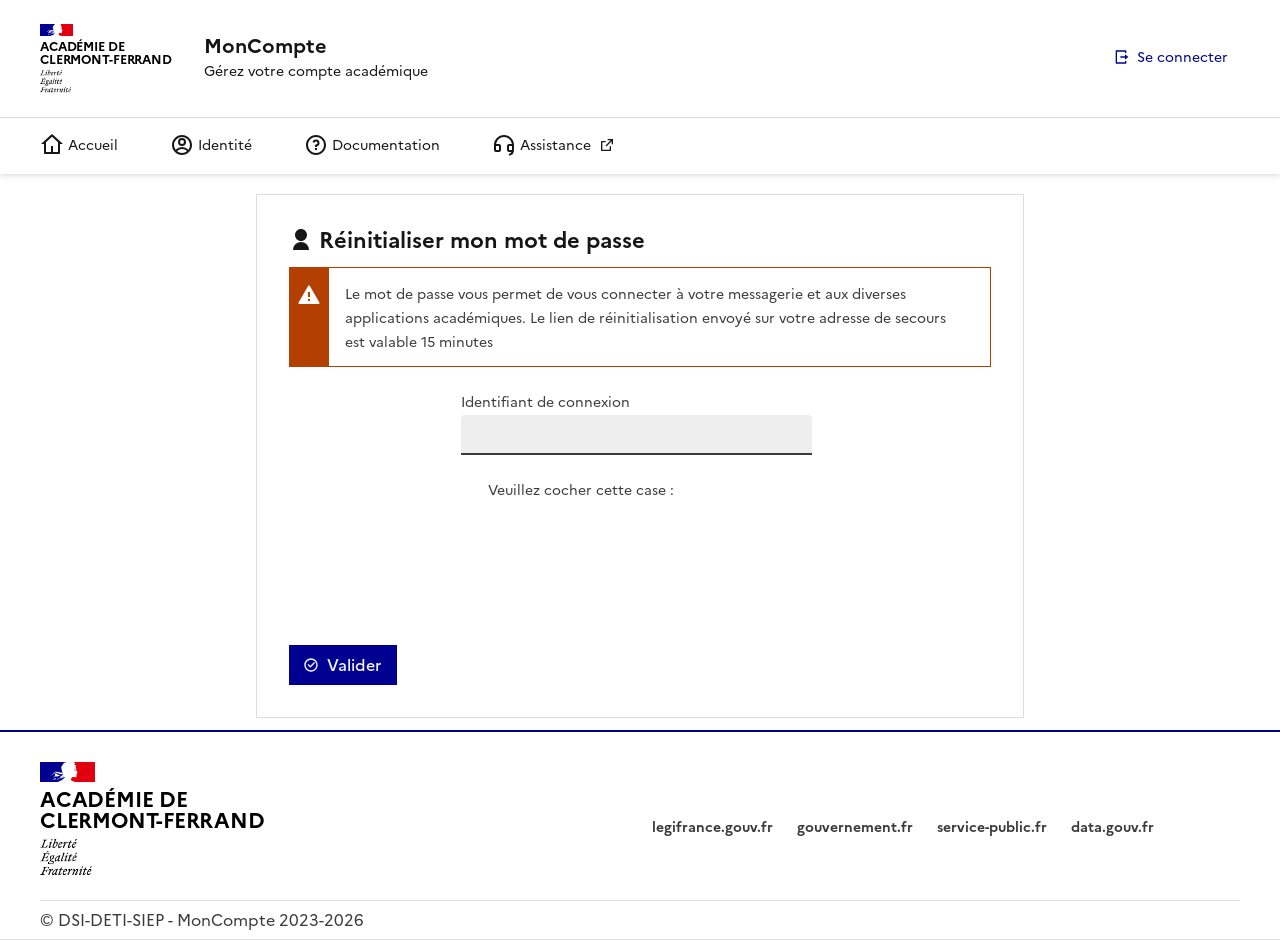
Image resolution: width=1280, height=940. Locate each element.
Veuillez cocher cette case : (581, 490)
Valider (354, 665)
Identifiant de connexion (545, 402)
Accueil (79, 145)
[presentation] (640, 542)
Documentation (372, 145)
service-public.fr (992, 827)
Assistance (543, 145)
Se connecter (1182, 57)
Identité (211, 145)
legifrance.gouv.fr (712, 827)
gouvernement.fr (855, 827)
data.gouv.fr (1112, 827)
